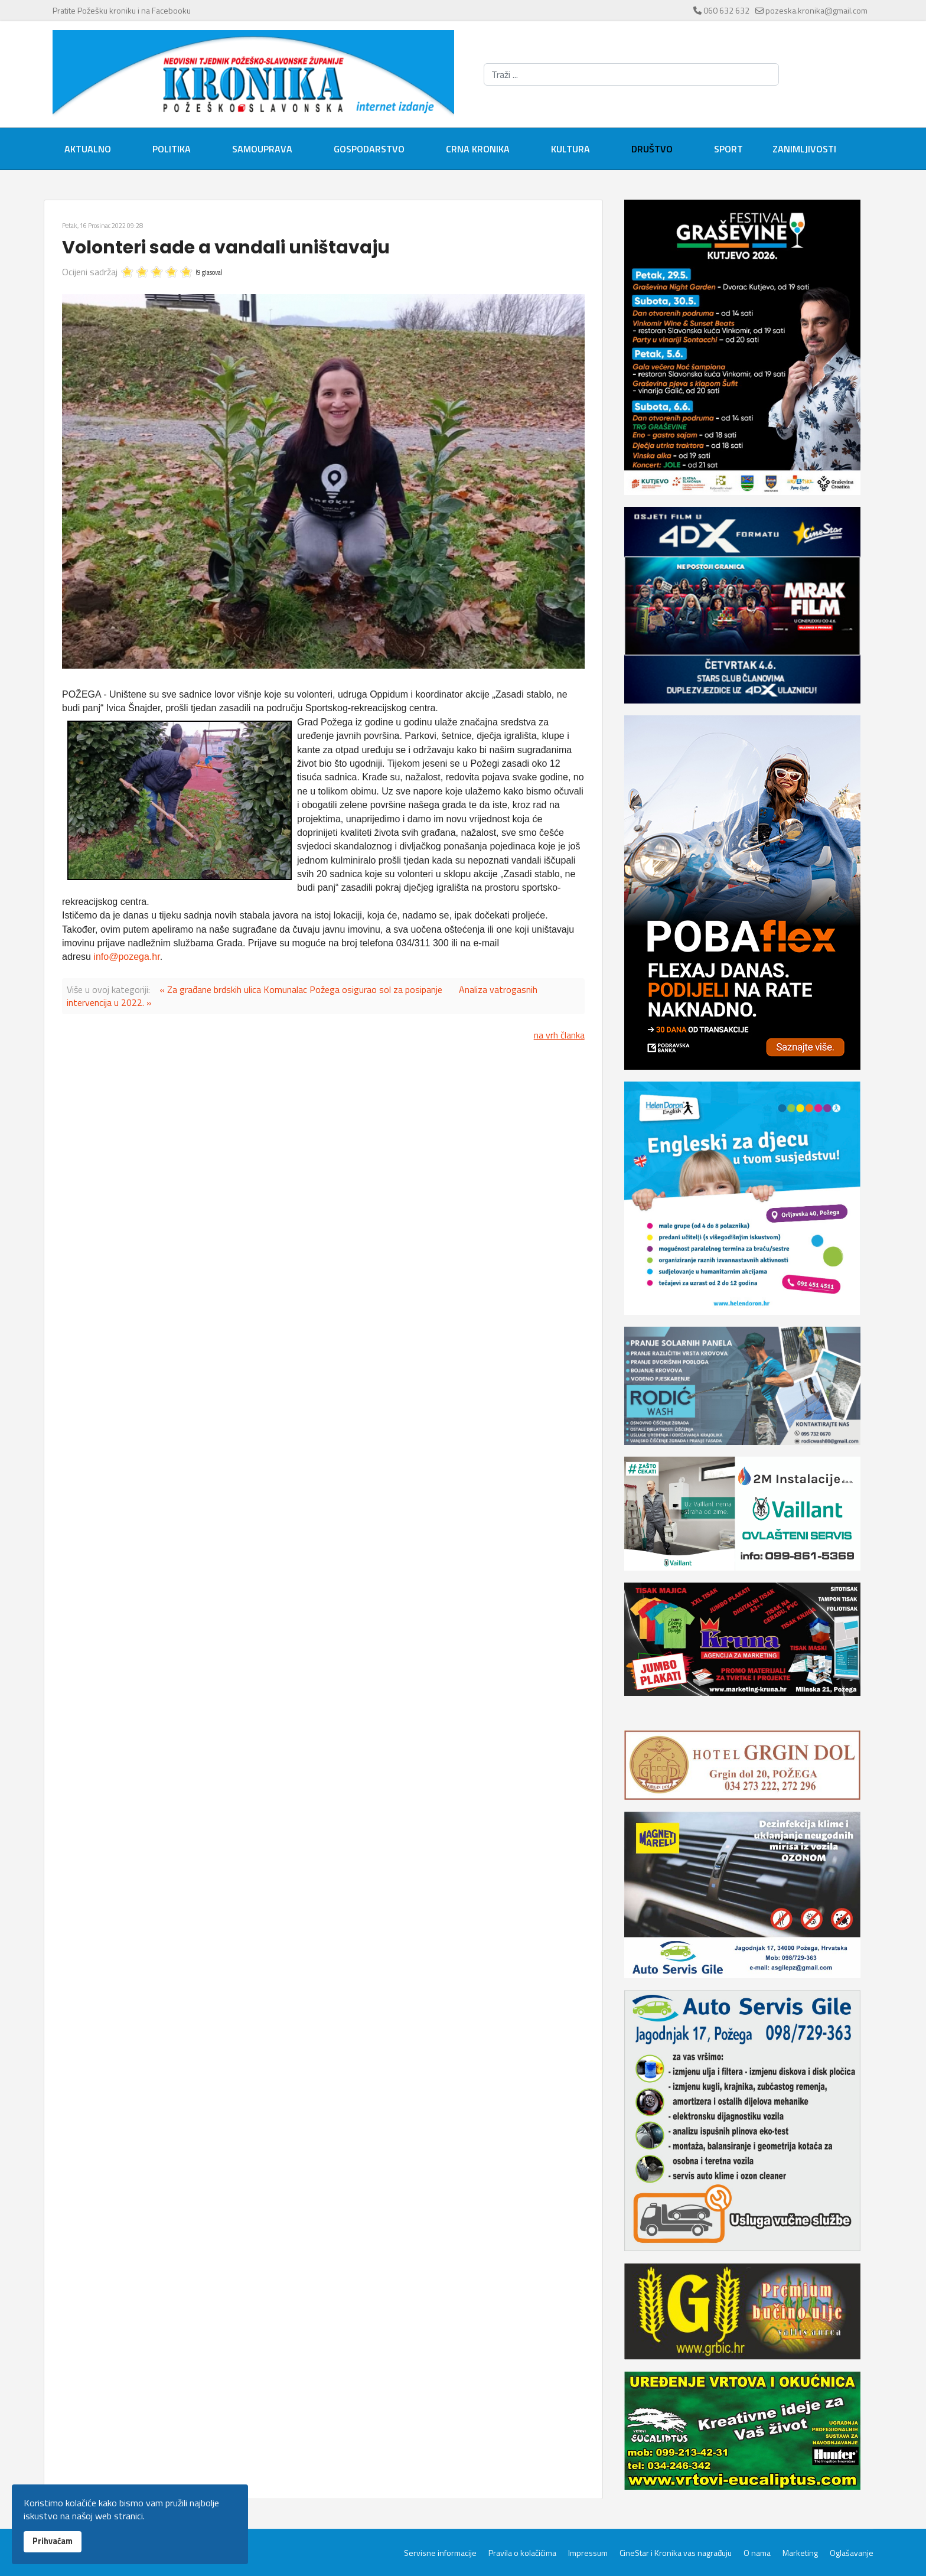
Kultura (570, 149)
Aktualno (87, 149)
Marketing (800, 2553)
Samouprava (262, 149)
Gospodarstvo (369, 149)
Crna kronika (478, 149)
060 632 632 (726, 10)
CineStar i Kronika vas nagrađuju (675, 2553)
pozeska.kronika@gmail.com (816, 10)
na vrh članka (559, 1035)
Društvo (652, 149)
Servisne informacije (440, 2553)
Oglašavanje (851, 2553)
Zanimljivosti (804, 149)
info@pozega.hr (126, 957)
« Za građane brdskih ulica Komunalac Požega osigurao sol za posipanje (300, 989)
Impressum (588, 2553)
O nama (757, 2553)
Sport (728, 149)
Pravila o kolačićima (522, 2553)
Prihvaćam (52, 2541)
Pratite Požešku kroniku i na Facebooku (122, 10)
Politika (171, 149)
